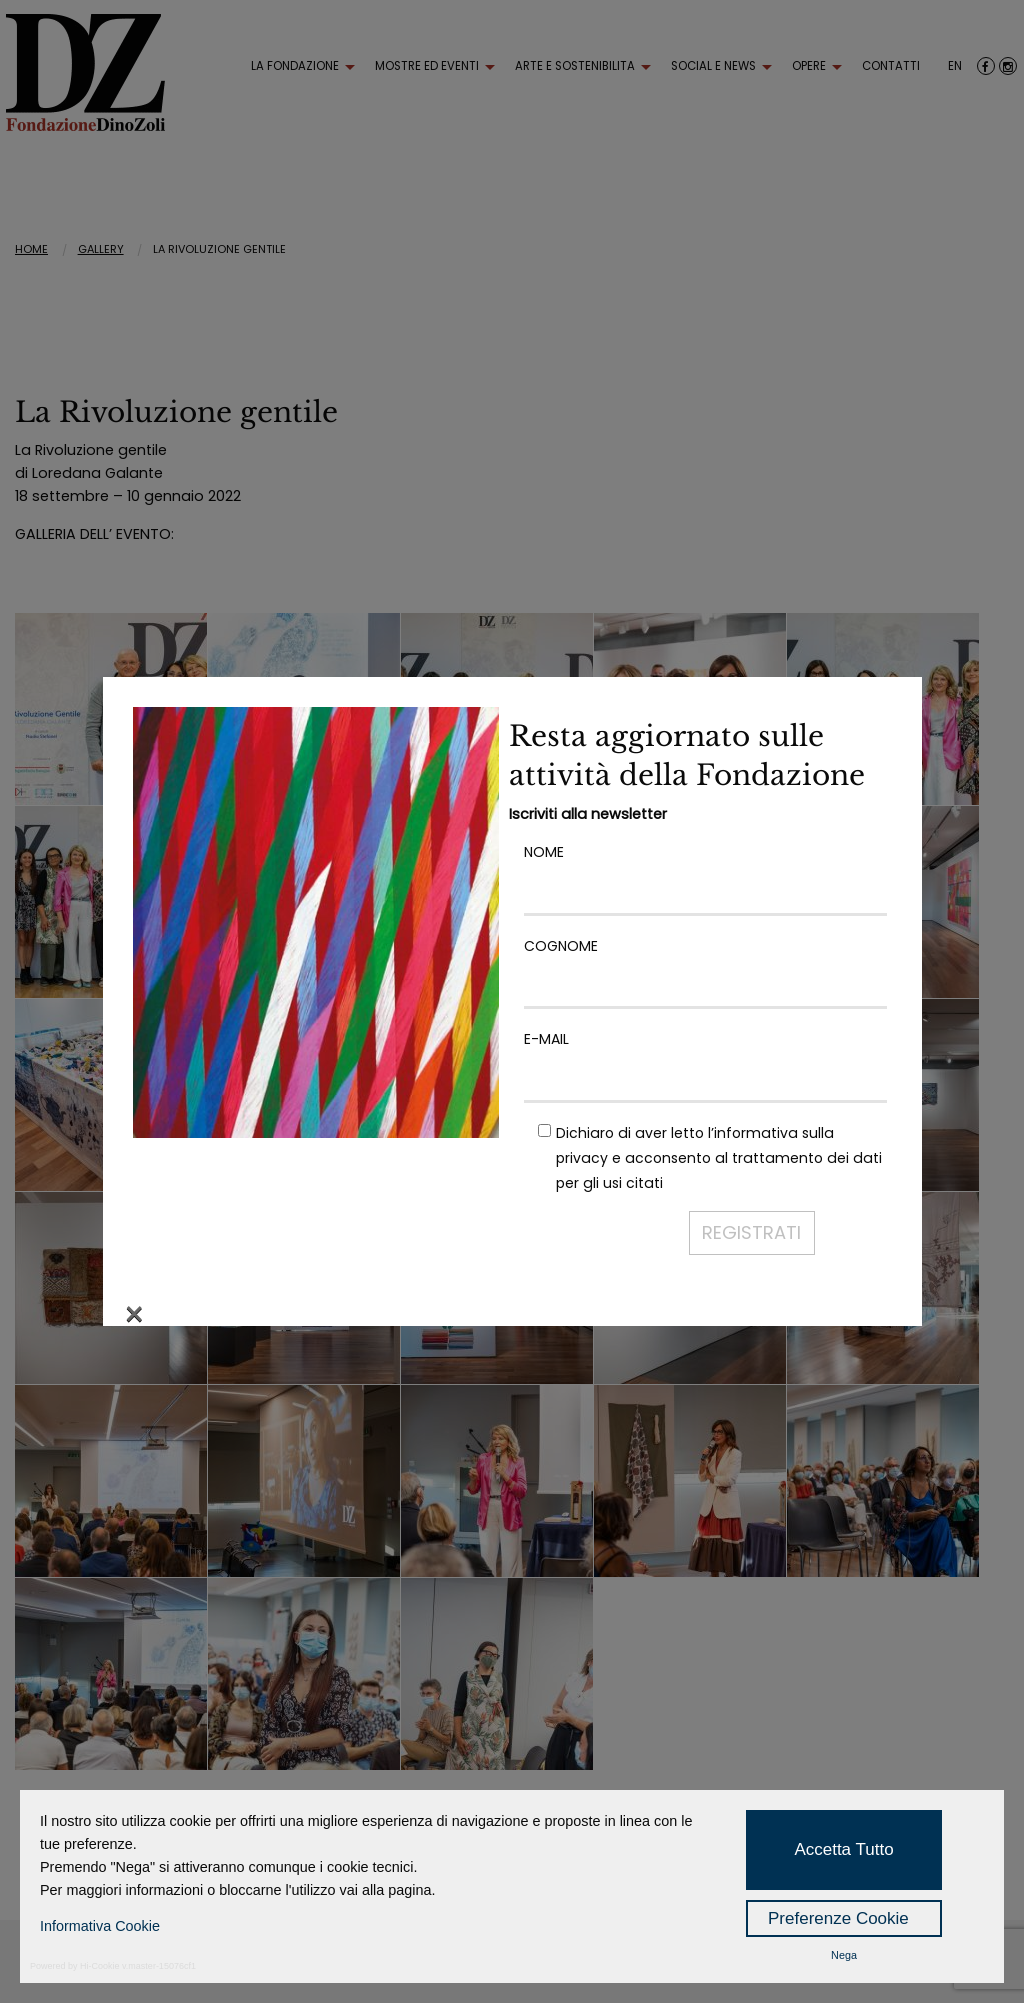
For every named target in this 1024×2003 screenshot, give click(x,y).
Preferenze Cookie (838, 1918)
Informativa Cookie (100, 1926)
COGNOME (705, 965)
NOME (705, 871)
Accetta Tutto (843, 1849)
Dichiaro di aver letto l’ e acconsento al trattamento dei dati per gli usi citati (719, 1158)
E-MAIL (705, 1058)
